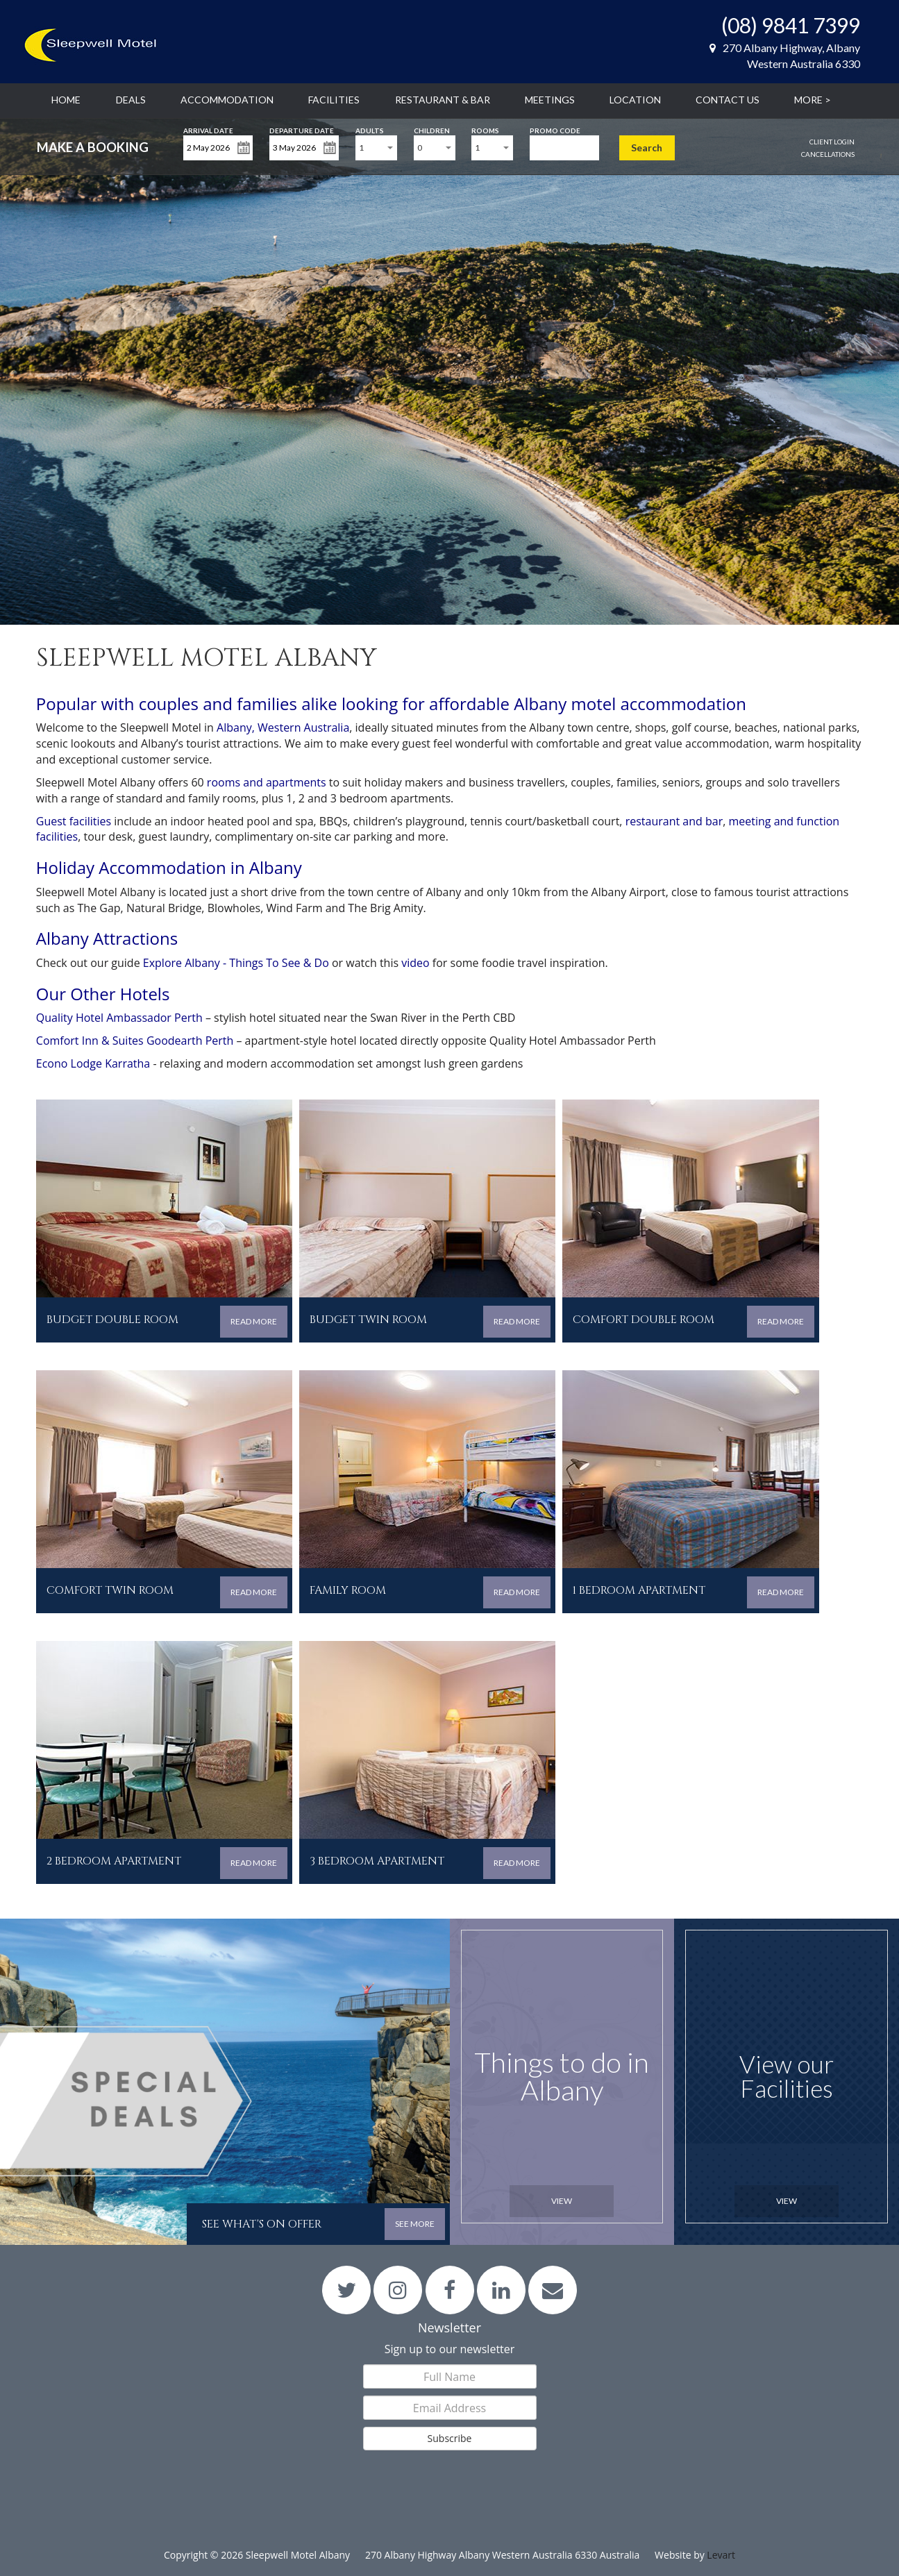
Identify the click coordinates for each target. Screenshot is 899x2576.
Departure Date (301, 129)
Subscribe (450, 2438)
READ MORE (253, 1321)
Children (432, 129)
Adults (369, 129)
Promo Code (555, 129)
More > (812, 100)
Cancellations (828, 154)
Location (635, 100)
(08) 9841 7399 (790, 24)
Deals (131, 100)
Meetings (550, 100)
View (561, 2201)
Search (646, 147)
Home (66, 100)
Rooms (485, 129)
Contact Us (727, 100)
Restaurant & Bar (442, 100)
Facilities (334, 100)
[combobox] (376, 147)
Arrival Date (208, 129)
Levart (721, 2554)
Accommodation (227, 100)
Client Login (832, 141)
